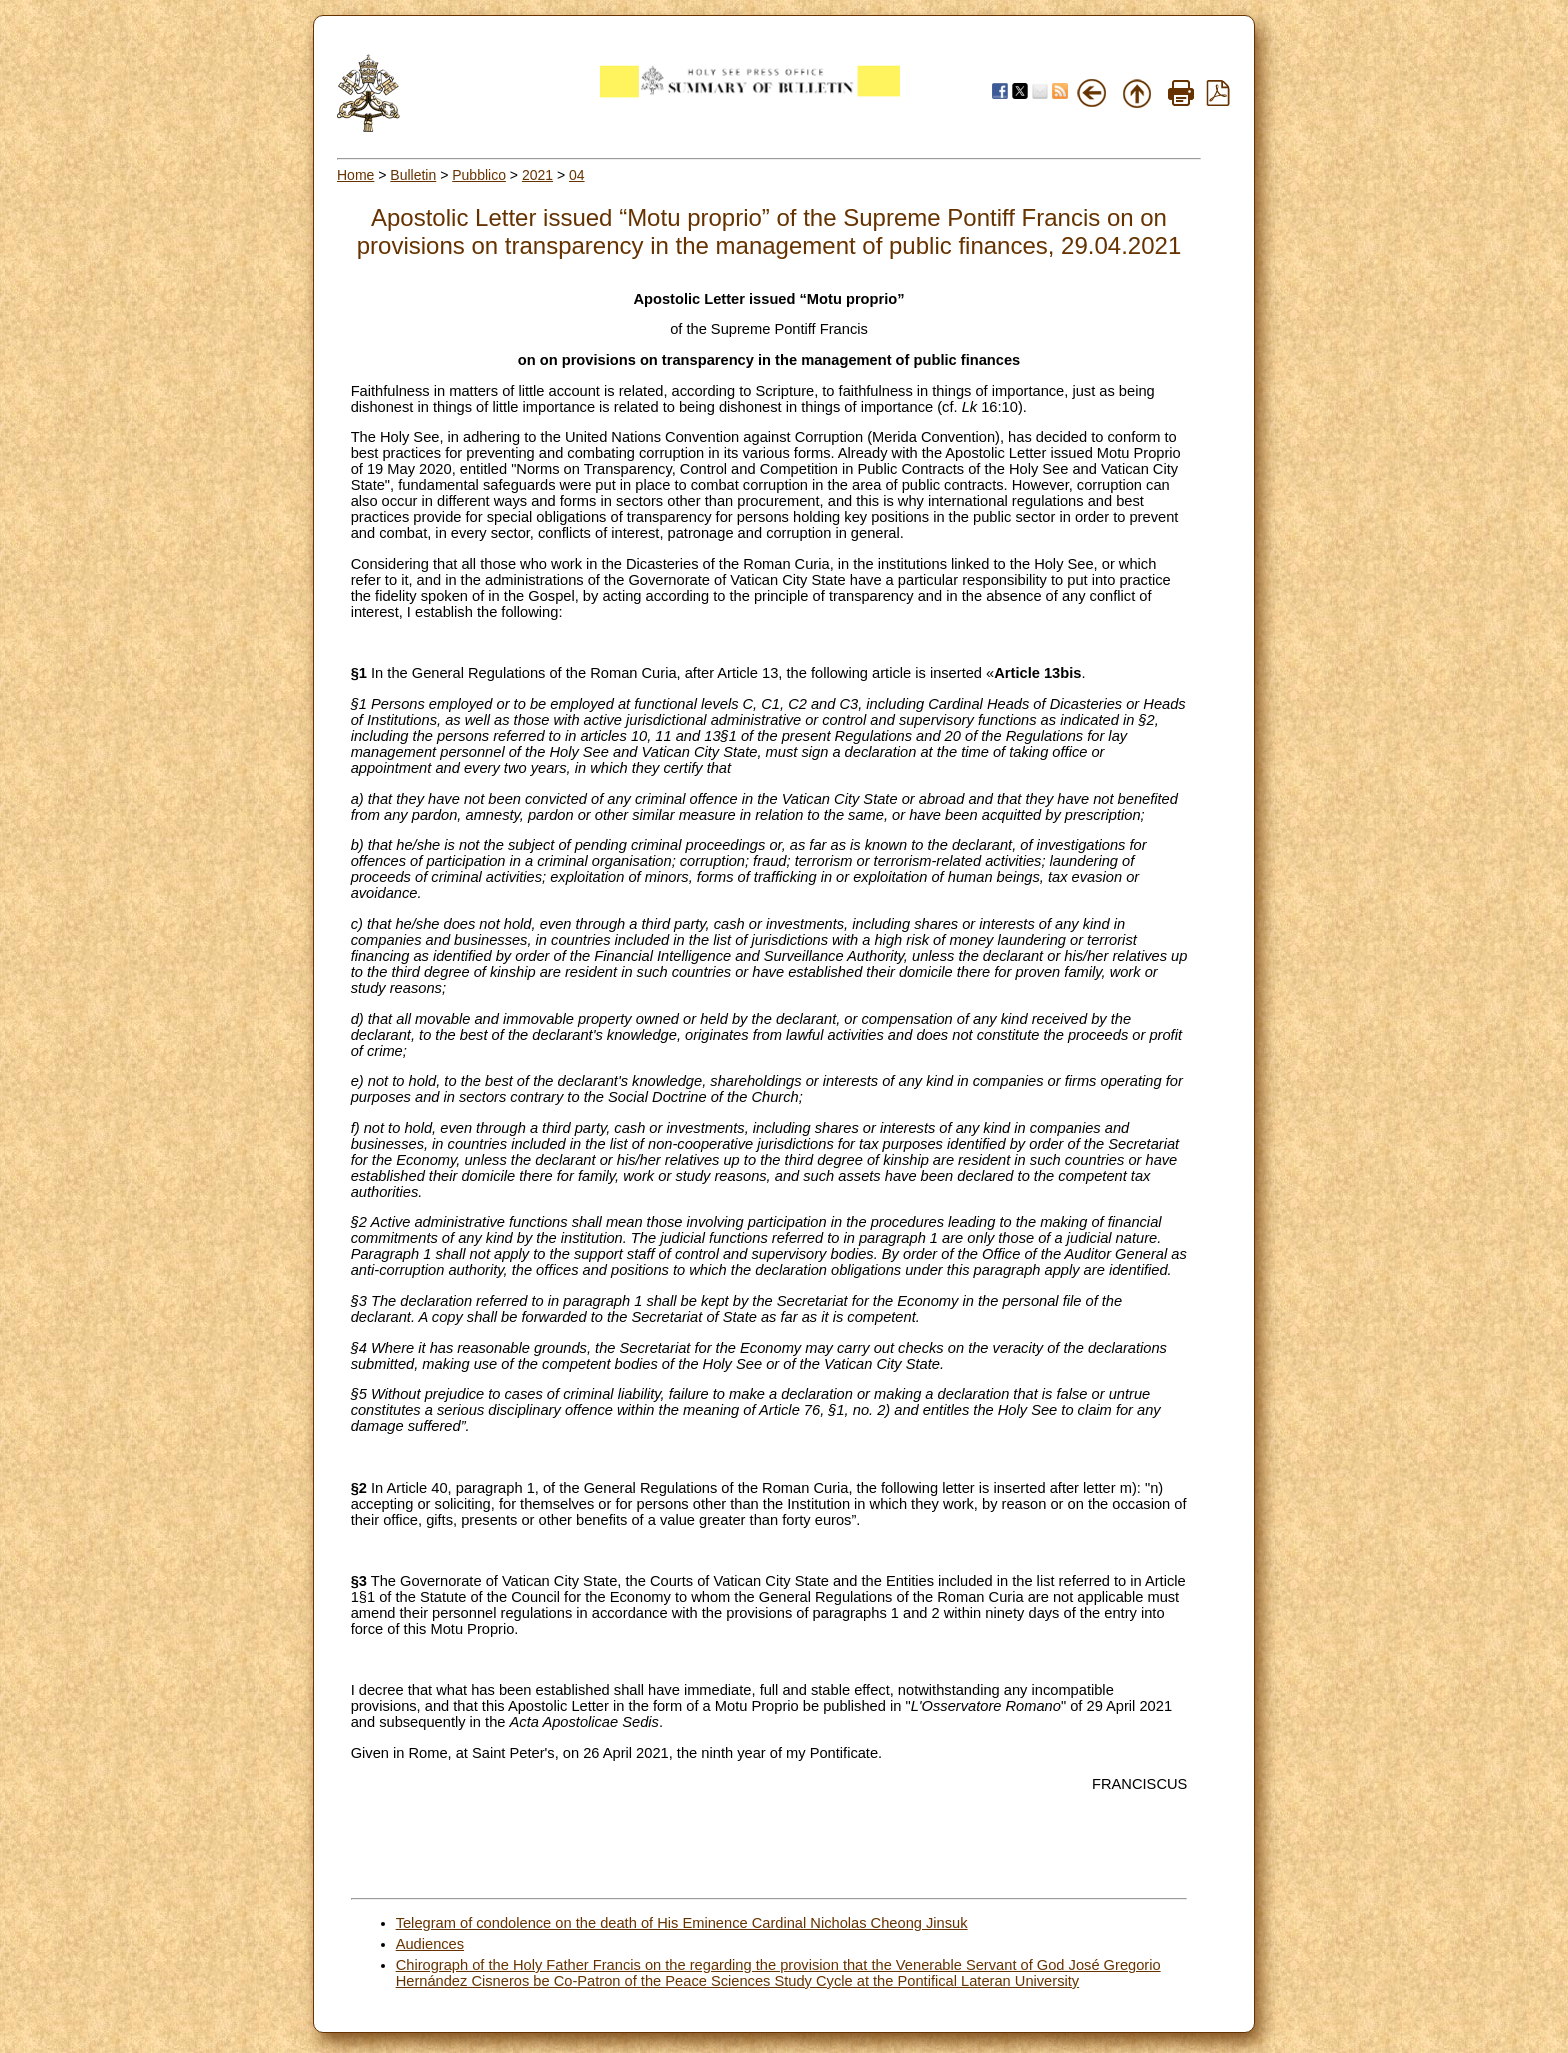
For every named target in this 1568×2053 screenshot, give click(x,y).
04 (577, 175)
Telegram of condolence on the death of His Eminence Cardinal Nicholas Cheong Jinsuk (682, 1923)
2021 (537, 175)
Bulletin (413, 175)
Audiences (430, 1944)
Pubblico (479, 175)
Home (355, 175)
